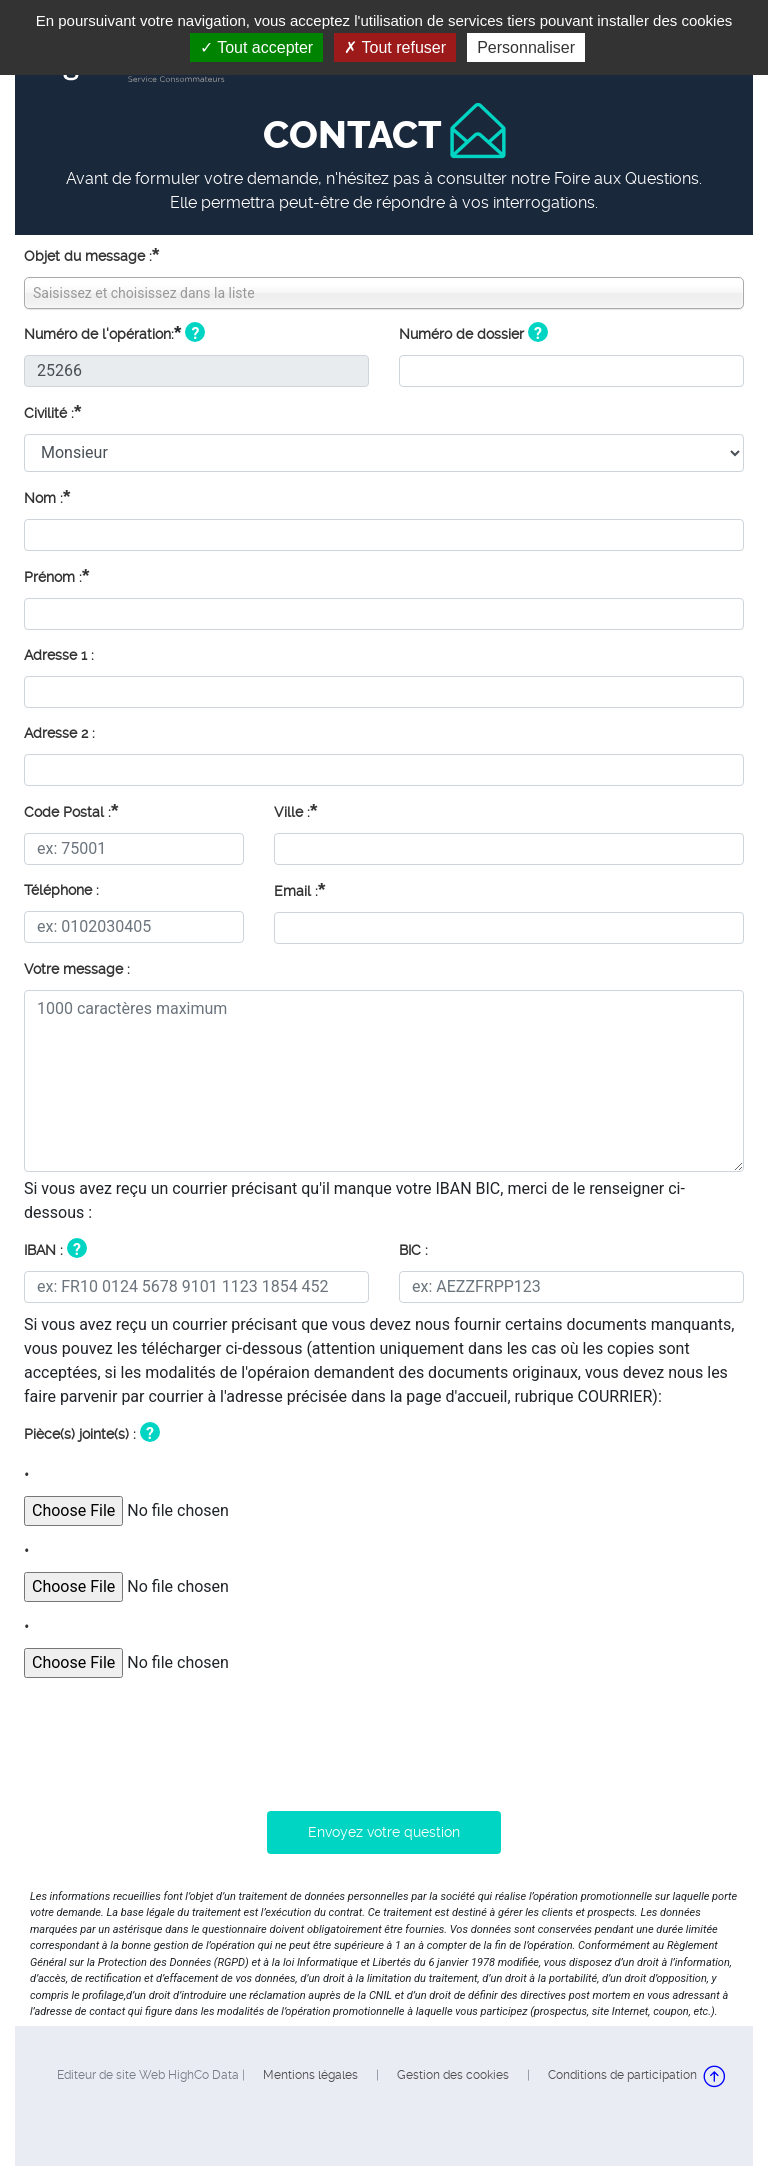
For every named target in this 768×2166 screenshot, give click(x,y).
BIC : (413, 1250)
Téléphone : (61, 890)
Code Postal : (71, 810)
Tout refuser (395, 47)
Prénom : (56, 575)
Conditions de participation (622, 2075)
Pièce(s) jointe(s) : (80, 1434)
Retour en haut (715, 2076)
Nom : (47, 496)
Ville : (295, 810)
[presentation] (176, 1737)
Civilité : (52, 411)
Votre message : (77, 969)
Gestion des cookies (453, 2075)
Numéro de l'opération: (99, 334)
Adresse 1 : (59, 655)
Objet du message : (91, 254)
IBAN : (43, 1250)
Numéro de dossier (461, 334)
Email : (299, 889)
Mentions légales (310, 2075)
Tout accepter (256, 47)
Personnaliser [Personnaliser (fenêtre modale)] (526, 47)
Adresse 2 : (59, 733)
